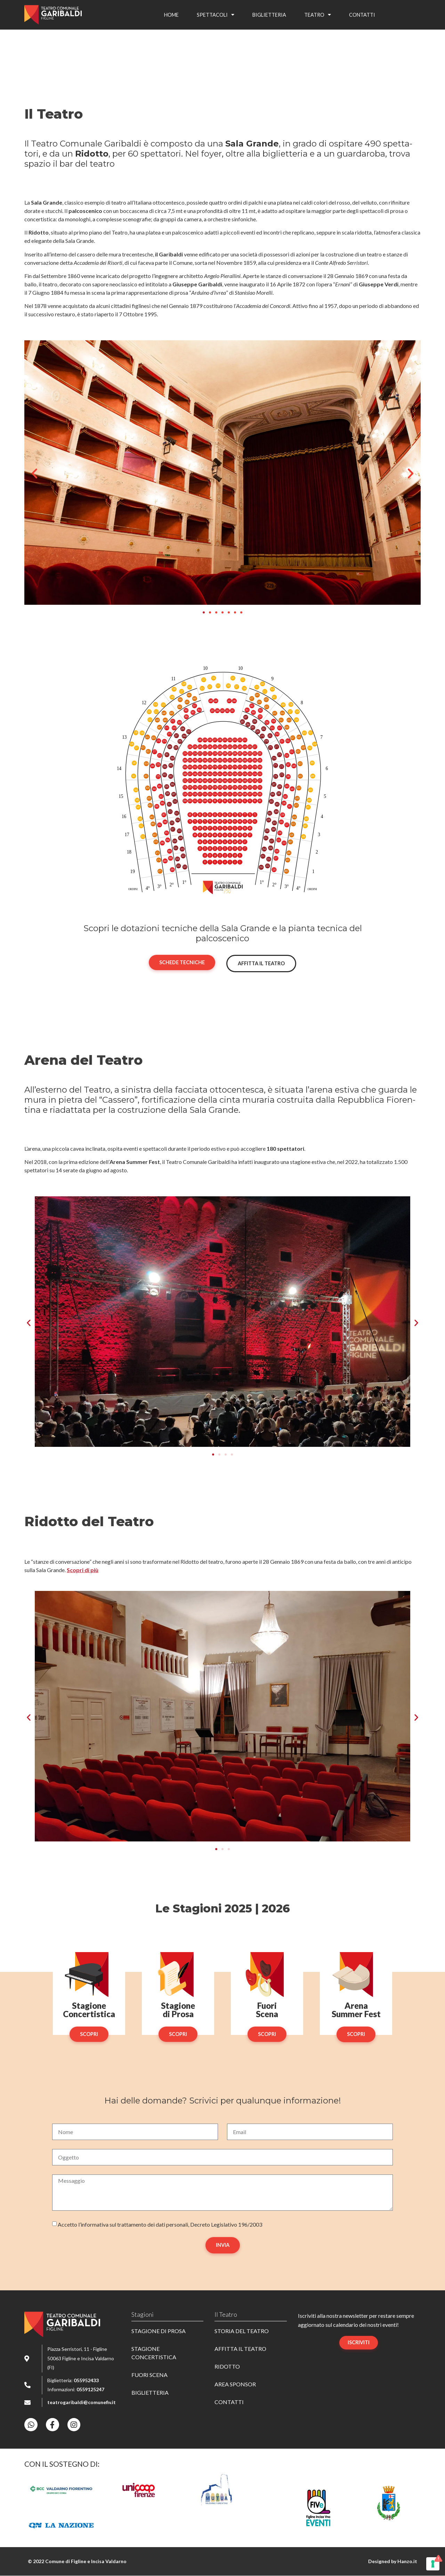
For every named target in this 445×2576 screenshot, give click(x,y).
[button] (34, 473)
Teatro (317, 15)
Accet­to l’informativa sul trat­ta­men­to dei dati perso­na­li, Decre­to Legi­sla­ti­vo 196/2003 (160, 2224)
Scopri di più (82, 1570)
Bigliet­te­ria (269, 15)
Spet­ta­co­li (215, 15)
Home (171, 15)
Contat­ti (362, 15)
